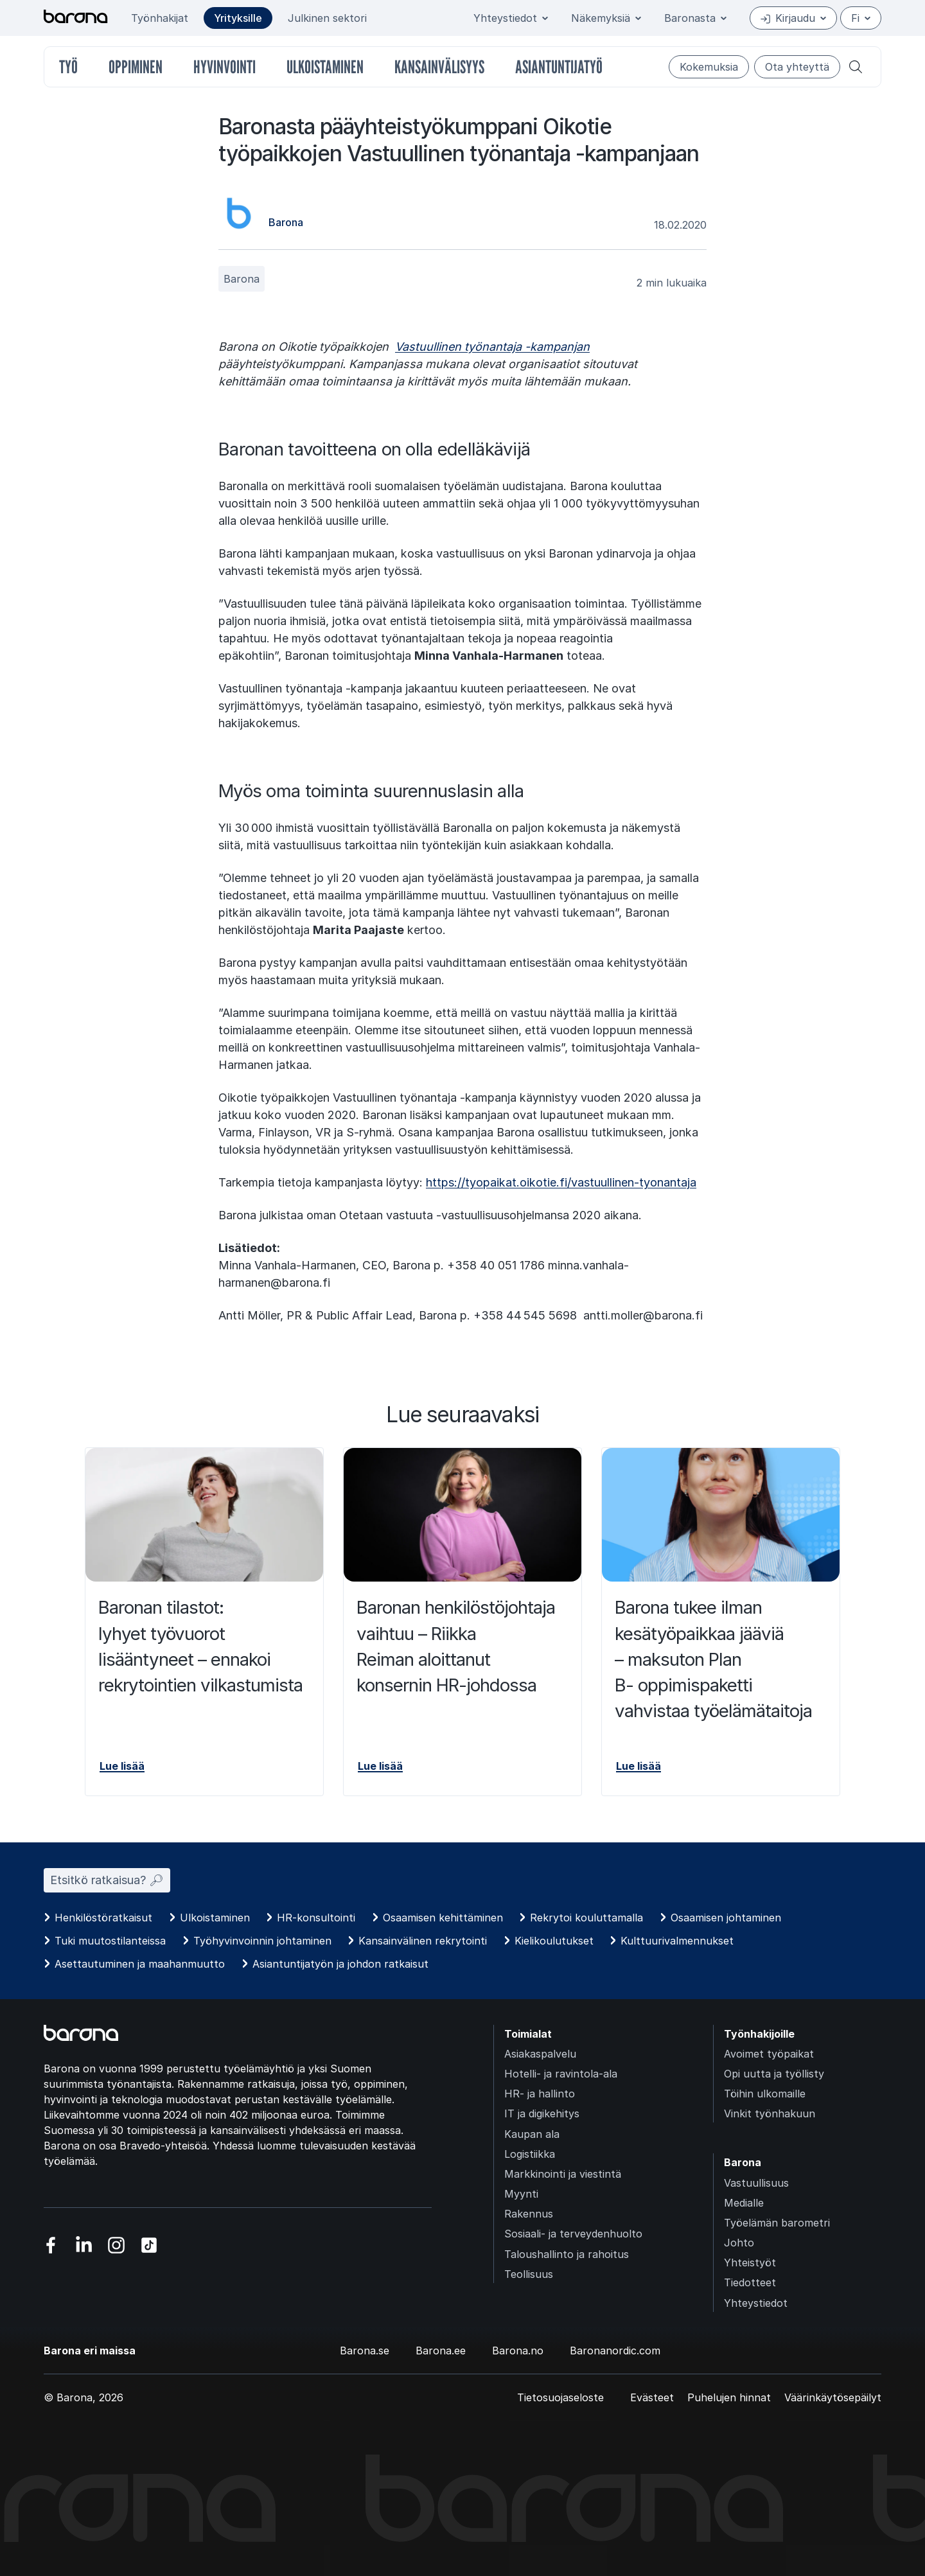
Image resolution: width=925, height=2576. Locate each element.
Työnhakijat (159, 18)
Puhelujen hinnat (729, 2397)
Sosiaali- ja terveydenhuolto (573, 2233)
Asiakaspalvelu (540, 2053)
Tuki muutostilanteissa (110, 1940)
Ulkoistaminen (215, 1917)
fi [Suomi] (860, 18)
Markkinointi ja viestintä (562, 2173)
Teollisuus (528, 2274)
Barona (242, 278)
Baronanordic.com (615, 2350)
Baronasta (695, 18)
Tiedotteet (750, 2282)
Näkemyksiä (606, 18)
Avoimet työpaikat (769, 2053)
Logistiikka (529, 2154)
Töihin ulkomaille (765, 2093)
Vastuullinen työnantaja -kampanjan (492, 346)
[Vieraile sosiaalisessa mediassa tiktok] (149, 2245)
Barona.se (364, 2350)
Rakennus (528, 2213)
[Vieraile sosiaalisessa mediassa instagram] (116, 2245)
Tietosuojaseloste (560, 2397)
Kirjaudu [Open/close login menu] (793, 18)
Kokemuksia (709, 66)
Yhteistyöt (750, 2262)
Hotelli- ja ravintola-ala (560, 2073)
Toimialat (528, 2033)
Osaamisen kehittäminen (443, 1917)
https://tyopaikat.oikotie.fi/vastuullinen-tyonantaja (561, 1182)
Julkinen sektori (327, 18)
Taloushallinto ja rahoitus (566, 2254)
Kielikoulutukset (554, 1940)
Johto (739, 2242)
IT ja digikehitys (541, 2113)
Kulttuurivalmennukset (677, 1940)
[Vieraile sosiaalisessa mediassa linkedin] (84, 2245)
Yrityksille (238, 18)
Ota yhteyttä (797, 66)
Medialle (744, 2202)
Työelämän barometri (777, 2222)
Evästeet (652, 2397)
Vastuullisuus (756, 2182)
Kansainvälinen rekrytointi (422, 1940)
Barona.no (517, 2350)
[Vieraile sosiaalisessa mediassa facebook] (51, 2245)
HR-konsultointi (316, 1917)
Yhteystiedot (510, 18)
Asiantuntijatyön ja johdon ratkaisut (340, 1963)
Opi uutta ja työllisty (774, 2073)
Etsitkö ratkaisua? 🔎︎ (107, 1880)
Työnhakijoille (759, 2033)
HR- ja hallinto (539, 2093)
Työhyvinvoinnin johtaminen (262, 1940)
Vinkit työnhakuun (769, 2113)
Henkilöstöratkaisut (103, 1917)
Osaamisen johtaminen (726, 1917)
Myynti (521, 2193)
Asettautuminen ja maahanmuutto (140, 1963)
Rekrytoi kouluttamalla (586, 1917)
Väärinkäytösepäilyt (832, 2397)
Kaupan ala (531, 2134)
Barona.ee (441, 2350)
